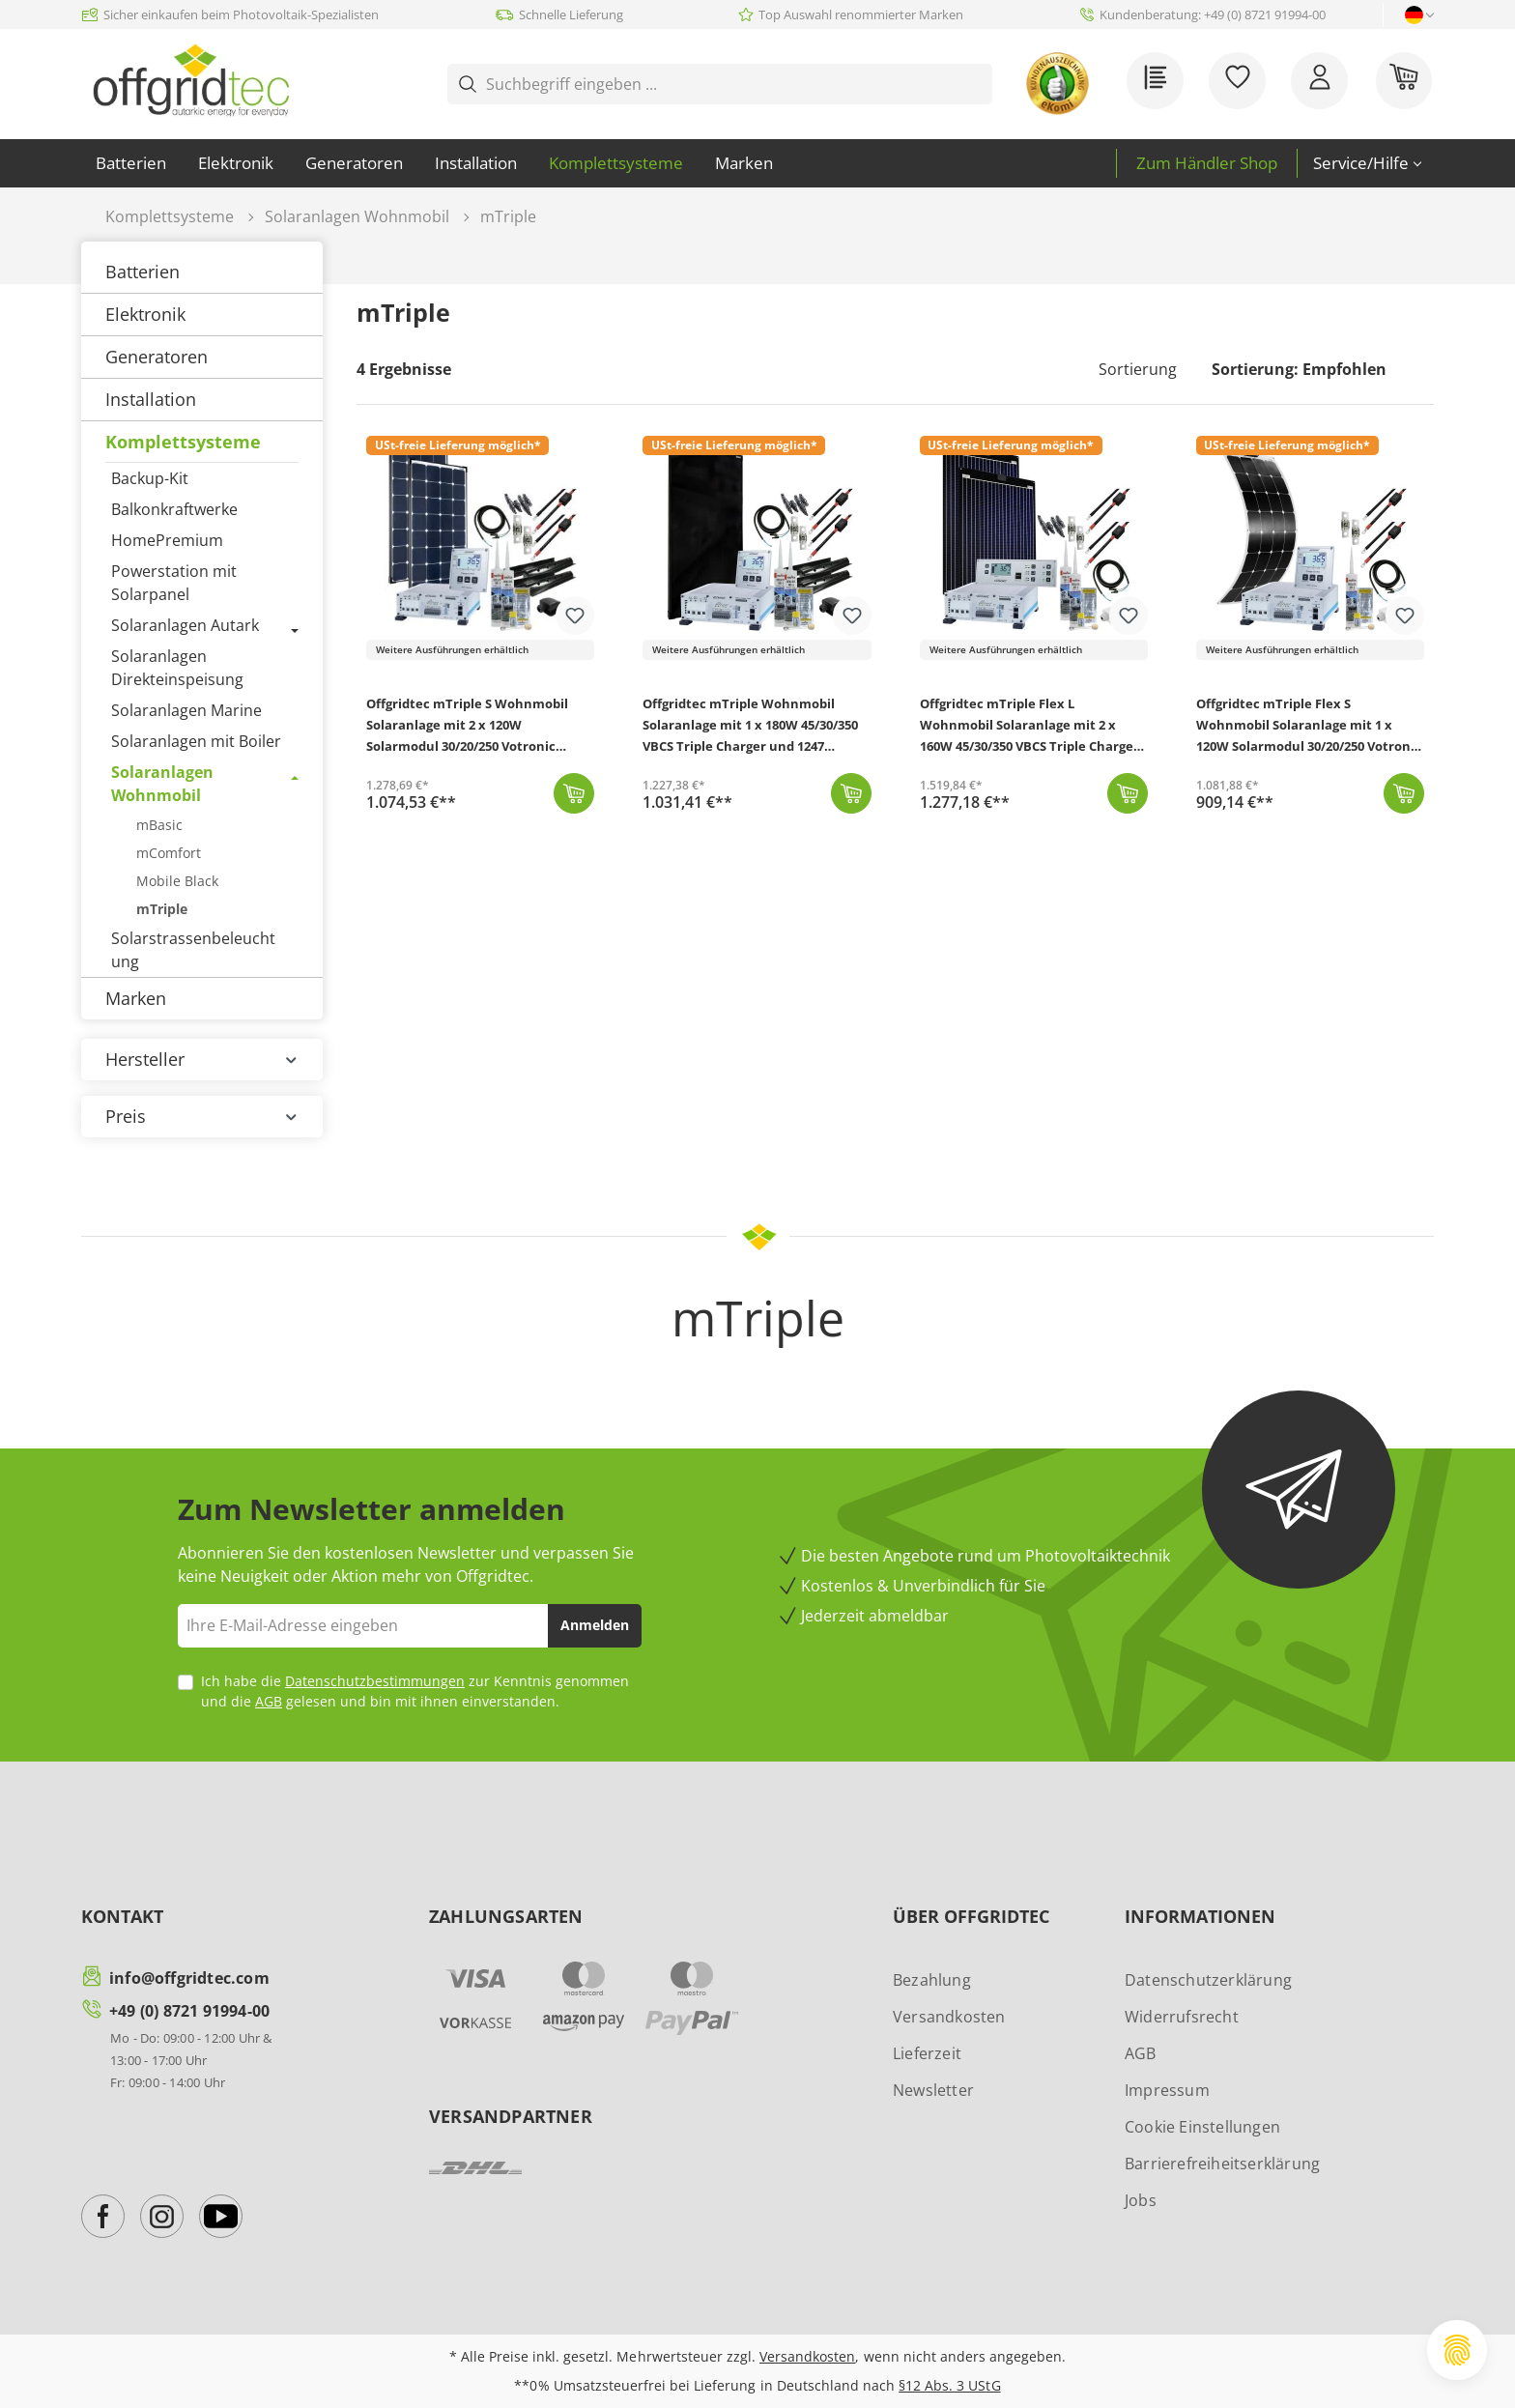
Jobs (1141, 2200)
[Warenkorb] (1406, 83)
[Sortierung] (1310, 369)
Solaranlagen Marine (186, 710)
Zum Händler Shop (1206, 163)
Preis (202, 1116)
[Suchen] (978, 84)
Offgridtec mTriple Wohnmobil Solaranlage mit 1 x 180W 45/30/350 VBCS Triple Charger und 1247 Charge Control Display (750, 727)
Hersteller (202, 1059)
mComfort (168, 853)
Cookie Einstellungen (1202, 2126)
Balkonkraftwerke (174, 509)
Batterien (142, 271)
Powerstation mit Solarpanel (174, 582)
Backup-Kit (149, 478)
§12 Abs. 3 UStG (949, 2385)
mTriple (161, 909)
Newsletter (933, 2090)
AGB (268, 1701)
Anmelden (594, 1625)
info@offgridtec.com (189, 1978)
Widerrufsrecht (1182, 2016)
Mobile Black (177, 881)
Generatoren (156, 356)
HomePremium (167, 540)
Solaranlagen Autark (185, 625)
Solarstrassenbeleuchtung (193, 950)
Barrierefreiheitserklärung (1222, 2163)
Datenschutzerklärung (1208, 1980)
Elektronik (145, 314)
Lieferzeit (927, 2053)
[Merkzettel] (1239, 83)
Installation (150, 399)
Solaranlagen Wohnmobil (162, 783)
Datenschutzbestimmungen (375, 1681)
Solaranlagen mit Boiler (196, 741)
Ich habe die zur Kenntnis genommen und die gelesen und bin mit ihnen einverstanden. (415, 1691)
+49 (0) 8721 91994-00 (189, 2010)
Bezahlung (932, 1980)
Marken (135, 998)
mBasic (159, 825)
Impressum (1167, 2090)
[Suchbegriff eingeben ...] (726, 84)
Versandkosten (949, 2016)
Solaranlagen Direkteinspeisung (177, 667)
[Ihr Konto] (1321, 83)
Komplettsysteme (183, 441)
